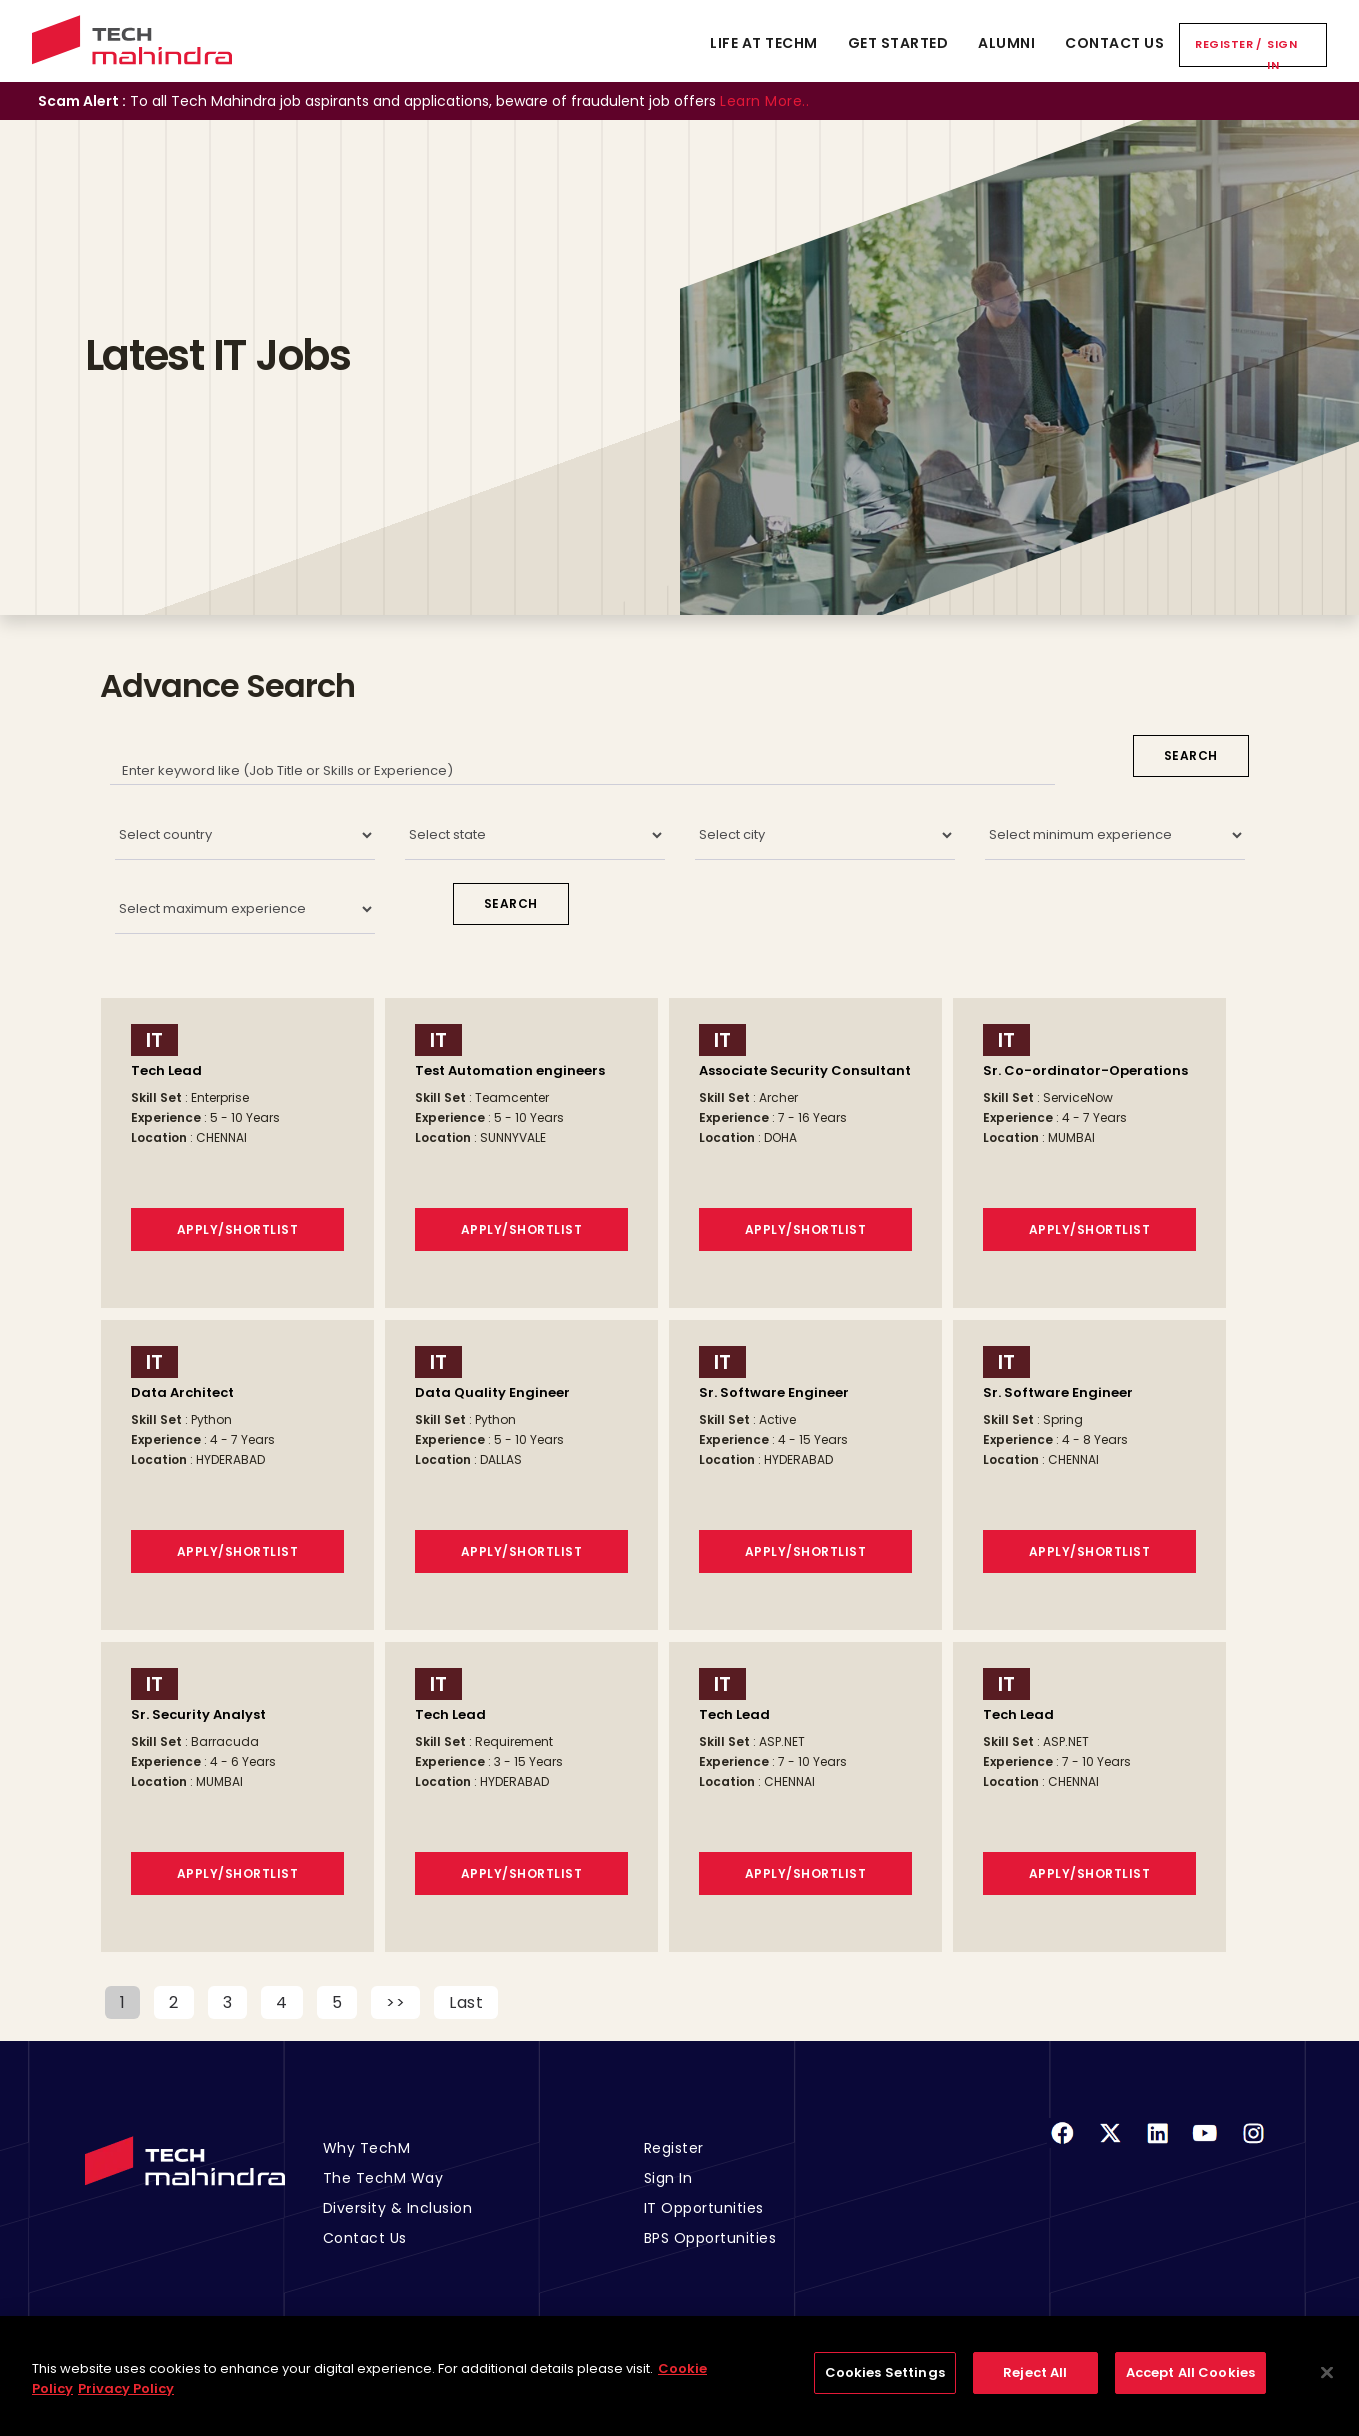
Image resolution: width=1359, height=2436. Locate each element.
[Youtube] (1205, 2145)
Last (466, 2002)
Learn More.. (764, 101)
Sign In (1282, 54)
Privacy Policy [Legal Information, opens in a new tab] (126, 2399)
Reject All (1035, 2384)
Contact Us (1114, 43)
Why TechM (367, 2148)
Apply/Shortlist (238, 1229)
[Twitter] (1110, 2145)
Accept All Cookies (1190, 2384)
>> (395, 2002)
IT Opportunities (704, 2208)
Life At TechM (764, 43)
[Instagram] (1253, 2145)
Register (1224, 44)
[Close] (1327, 2384)
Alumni (1006, 43)
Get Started (898, 43)
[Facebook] (1062, 2145)
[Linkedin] (1158, 2145)
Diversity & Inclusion (398, 2208)
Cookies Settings (885, 2384)
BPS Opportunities (710, 2238)
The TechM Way (383, 2178)
